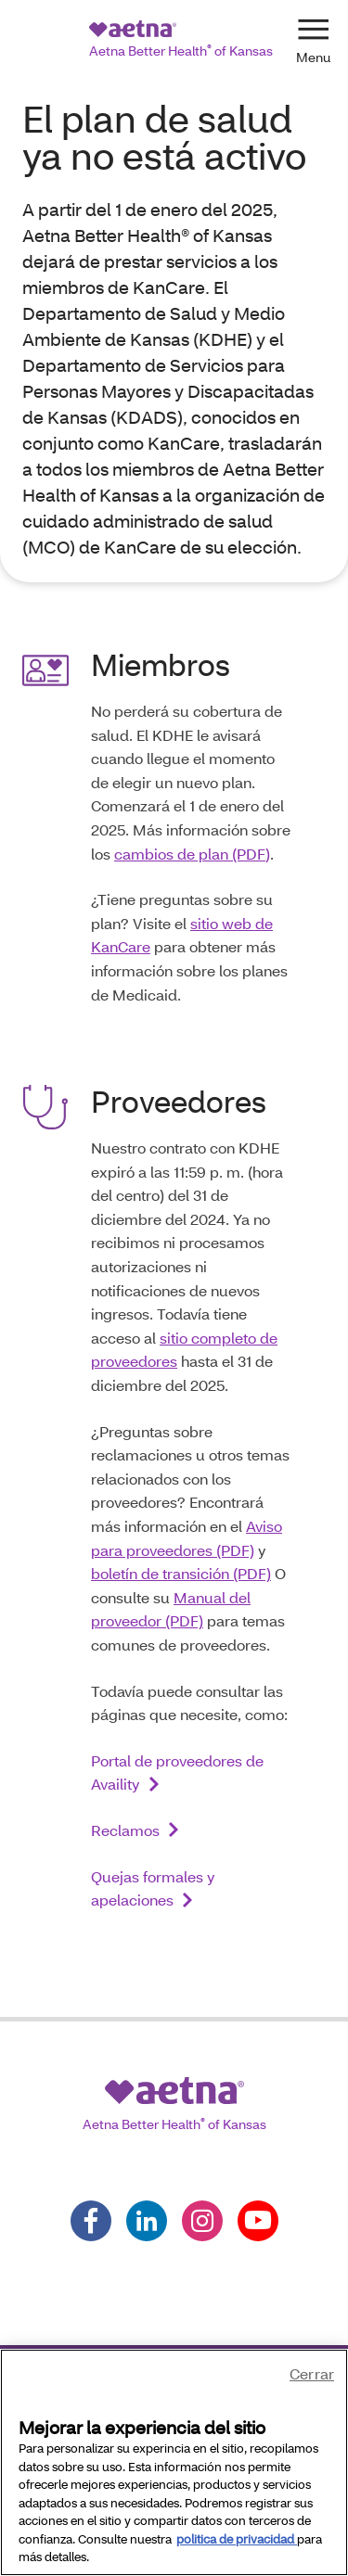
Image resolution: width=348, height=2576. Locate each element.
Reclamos (125, 1830)
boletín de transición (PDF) (181, 1573)
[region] (174, 2462)
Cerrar (312, 2373)
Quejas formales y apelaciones (153, 1888)
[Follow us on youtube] (258, 2220)
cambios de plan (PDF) (192, 853)
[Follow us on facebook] (91, 2220)
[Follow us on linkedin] (146, 2220)
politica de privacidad (236, 2538)
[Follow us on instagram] (202, 2220)
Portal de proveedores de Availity (177, 1772)
